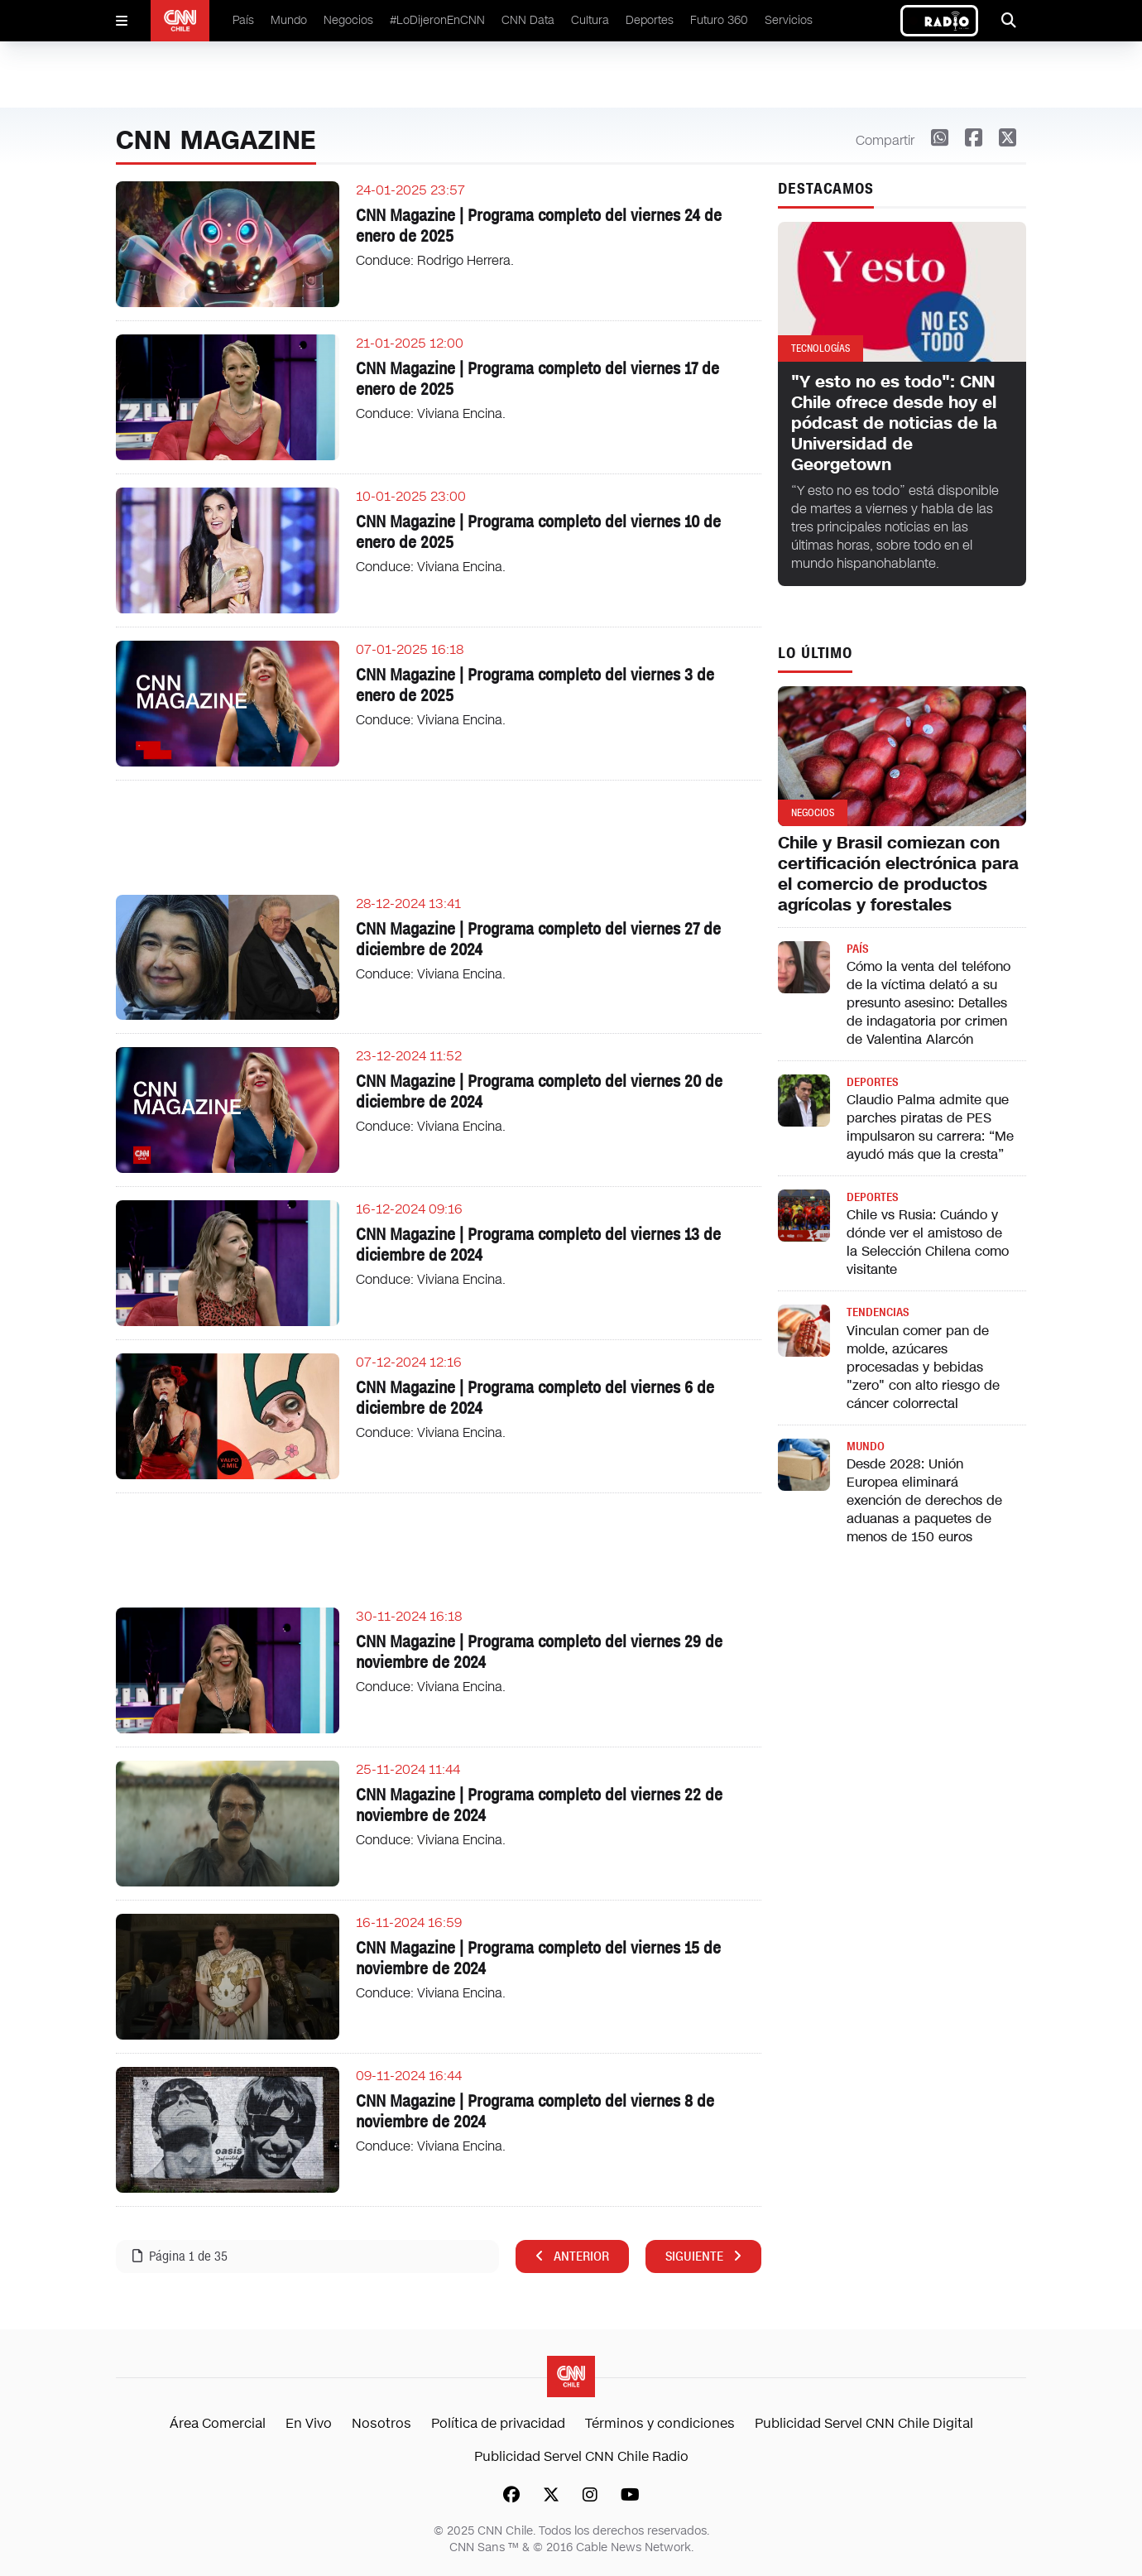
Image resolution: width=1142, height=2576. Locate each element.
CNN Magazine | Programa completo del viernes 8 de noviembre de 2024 (535, 2111)
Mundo (289, 20)
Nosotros (381, 2423)
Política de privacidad (498, 2423)
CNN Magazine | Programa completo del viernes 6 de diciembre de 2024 (535, 1398)
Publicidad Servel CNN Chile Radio (581, 2456)
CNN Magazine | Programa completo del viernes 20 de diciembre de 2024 (539, 1091)
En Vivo (309, 2423)
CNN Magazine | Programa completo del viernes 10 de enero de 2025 (538, 532)
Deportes (650, 20)
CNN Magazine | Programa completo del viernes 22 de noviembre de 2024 (539, 1805)
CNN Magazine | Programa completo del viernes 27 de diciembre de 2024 (538, 939)
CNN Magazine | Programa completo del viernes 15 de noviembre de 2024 (538, 1958)
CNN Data (527, 20)
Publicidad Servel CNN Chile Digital (864, 2423)
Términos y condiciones (660, 2423)
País (243, 20)
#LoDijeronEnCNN (437, 20)
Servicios (789, 20)
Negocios (348, 20)
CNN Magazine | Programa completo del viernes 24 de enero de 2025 (539, 226)
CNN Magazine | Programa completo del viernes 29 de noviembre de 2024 (539, 1652)
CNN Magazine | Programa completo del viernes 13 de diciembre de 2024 (538, 1244)
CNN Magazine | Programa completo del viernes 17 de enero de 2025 (537, 379)
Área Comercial (218, 2423)
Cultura (590, 20)
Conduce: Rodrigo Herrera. (435, 260)
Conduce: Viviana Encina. (431, 413)
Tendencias (878, 1312)
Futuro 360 (719, 20)
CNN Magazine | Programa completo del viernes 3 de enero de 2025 (535, 685)
